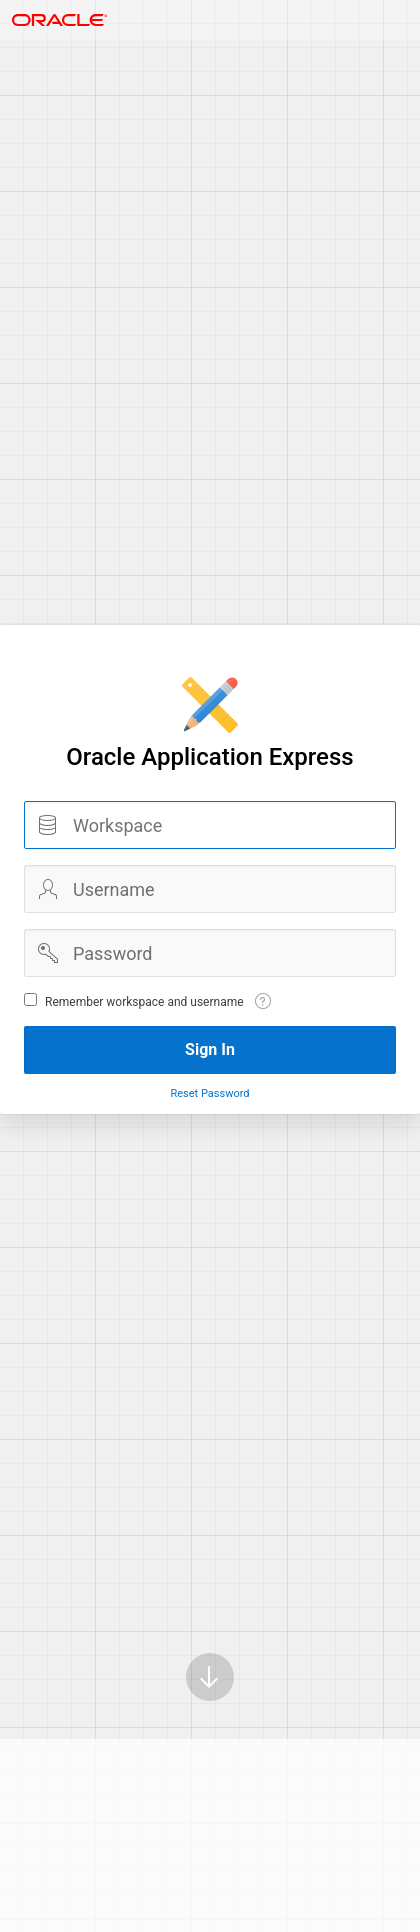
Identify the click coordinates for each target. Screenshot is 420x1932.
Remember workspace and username (144, 1002)
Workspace (48, 825)
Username (48, 889)
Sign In (210, 1049)
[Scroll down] (210, 1677)
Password (48, 953)
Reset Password (209, 1093)
